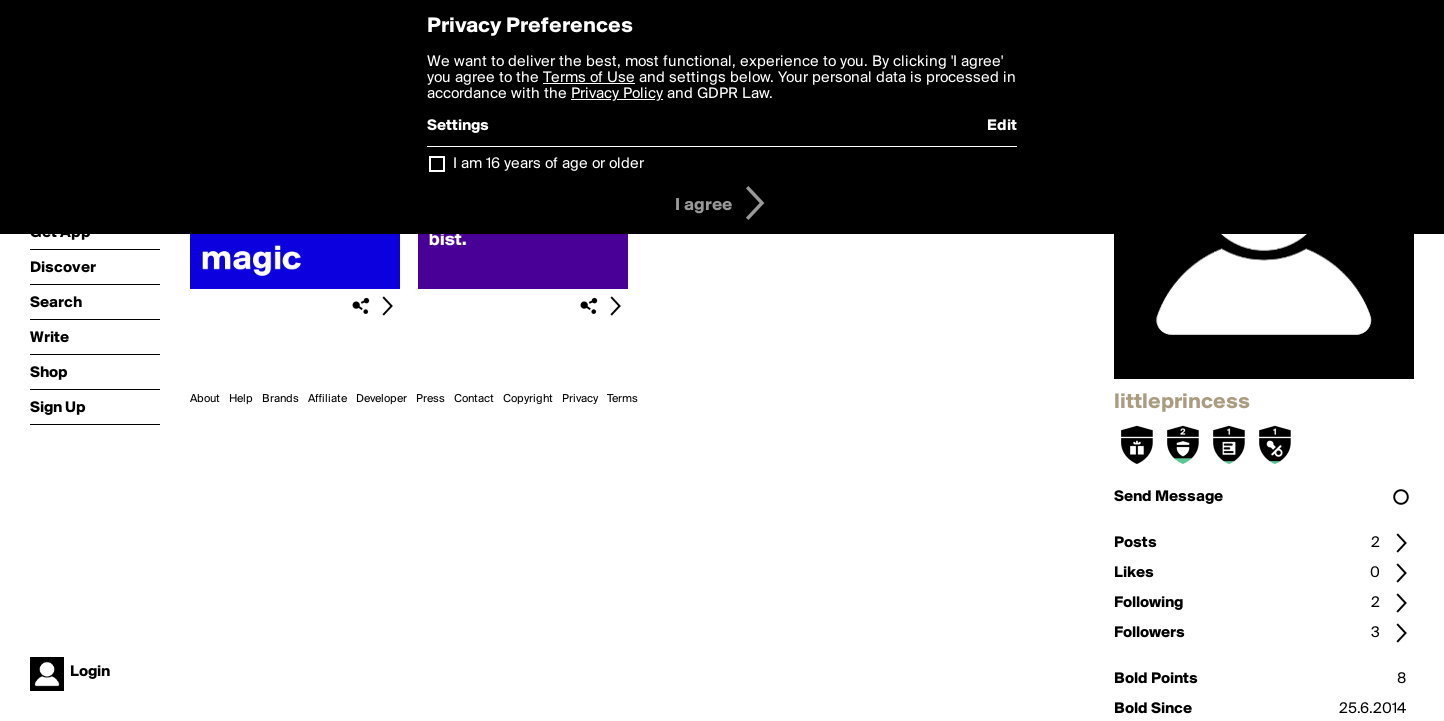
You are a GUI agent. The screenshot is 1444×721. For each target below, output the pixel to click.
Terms (622, 399)
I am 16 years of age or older (548, 164)
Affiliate (327, 399)
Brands (280, 399)
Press (430, 399)
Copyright (528, 399)
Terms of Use (589, 78)
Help (241, 399)
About (205, 399)
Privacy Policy (617, 94)
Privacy (580, 399)
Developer (381, 399)
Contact (474, 399)
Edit (1002, 126)
